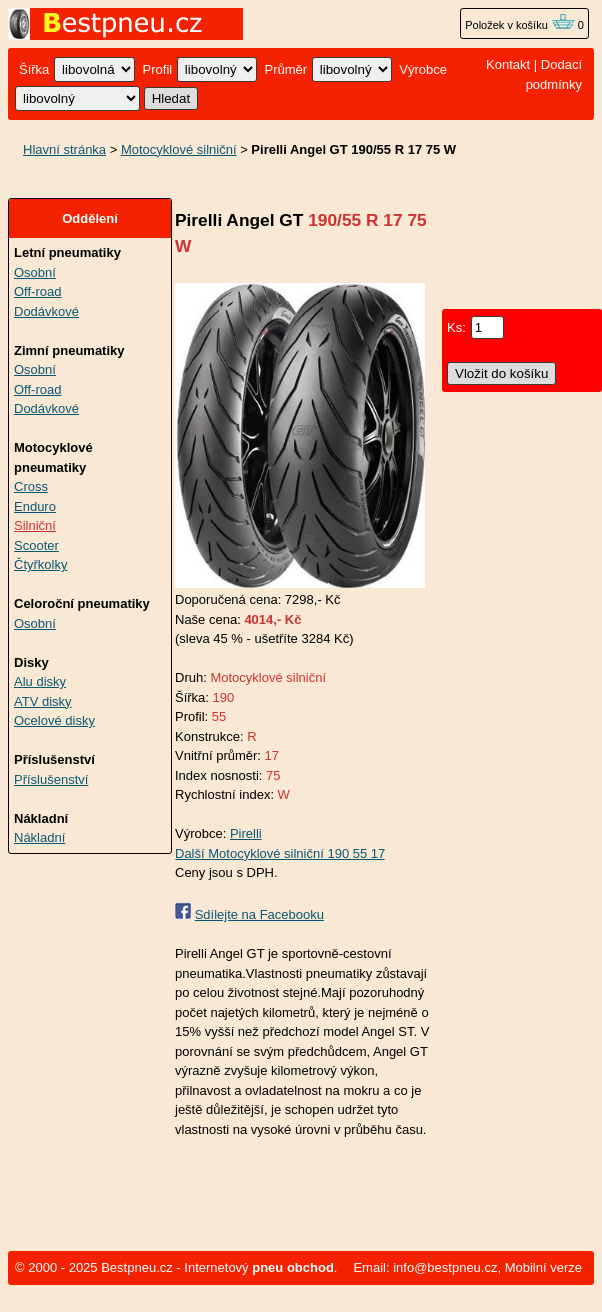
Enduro (35, 506)
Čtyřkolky (40, 564)
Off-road (37, 291)
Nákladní (39, 837)
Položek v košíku (520, 25)
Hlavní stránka (64, 149)
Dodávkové (46, 311)
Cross (31, 486)
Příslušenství (51, 779)
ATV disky (43, 701)
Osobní (35, 272)
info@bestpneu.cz (445, 1267)
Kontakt (508, 64)
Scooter (36, 545)
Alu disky (40, 681)
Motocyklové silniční (179, 149)
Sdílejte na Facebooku (259, 914)
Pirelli (246, 833)
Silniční (35, 525)
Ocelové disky (54, 720)
